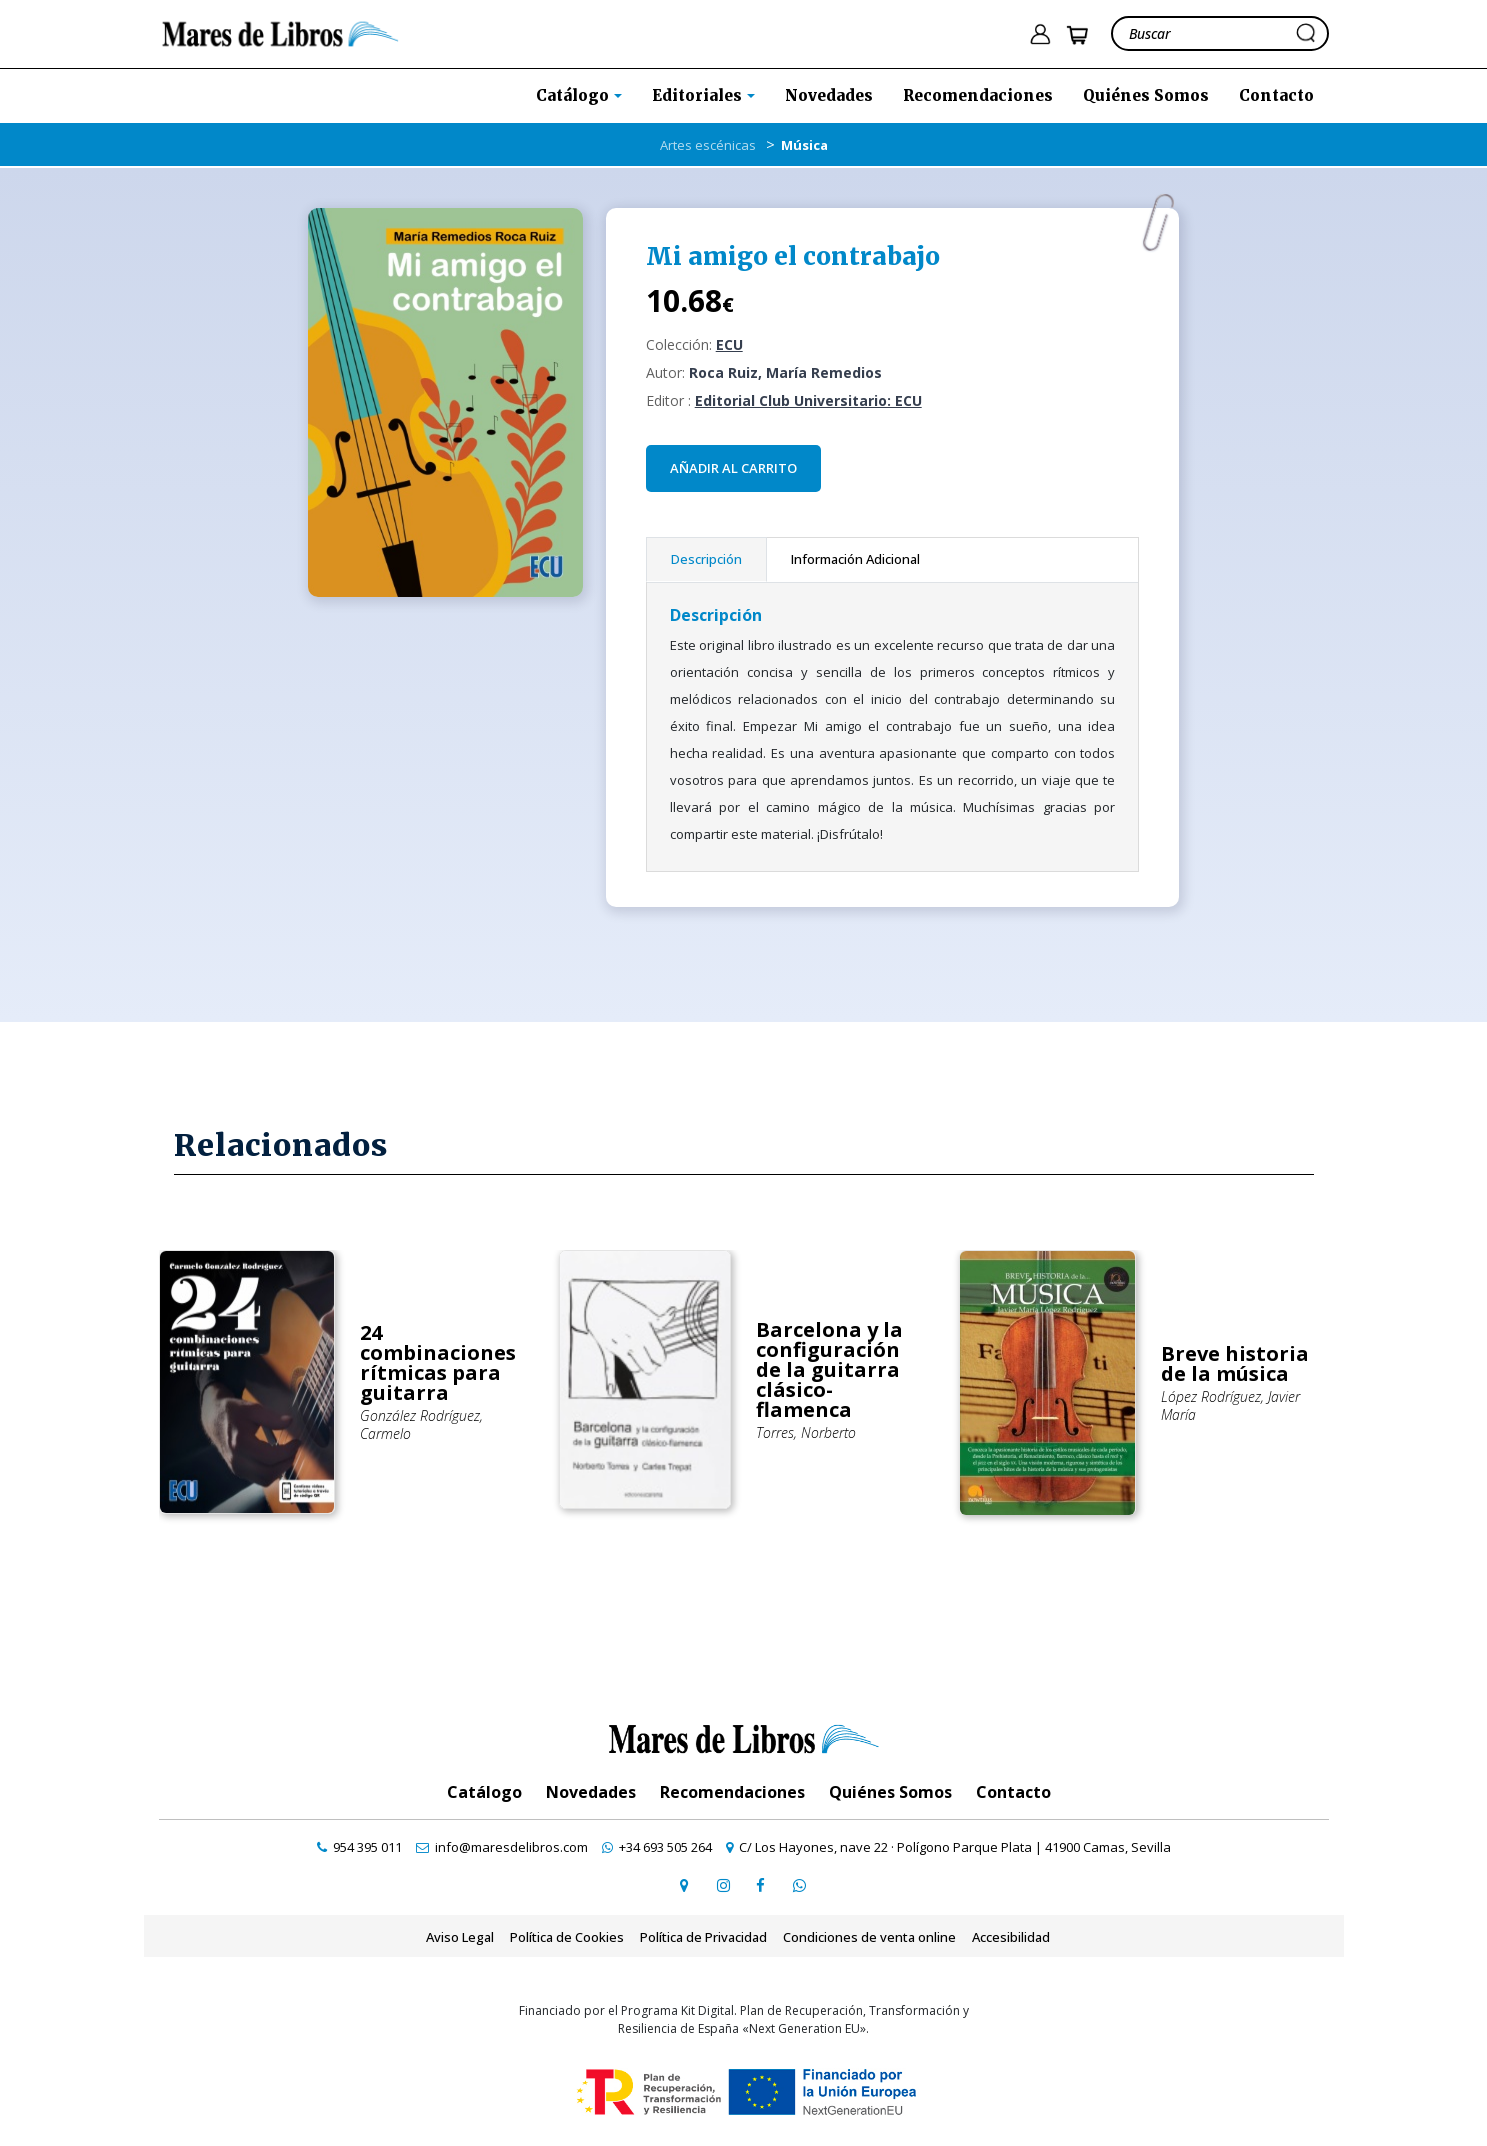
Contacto (1276, 95)
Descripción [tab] (706, 559)
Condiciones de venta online (869, 1937)
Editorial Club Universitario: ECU (808, 400)
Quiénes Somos (1146, 95)
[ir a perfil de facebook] (761, 1885)
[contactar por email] (502, 1847)
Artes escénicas (708, 145)
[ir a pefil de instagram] (723, 1885)
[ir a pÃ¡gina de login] (1040, 34)
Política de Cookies (567, 1937)
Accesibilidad (1011, 1937)
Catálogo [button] (574, 95)
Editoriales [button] (699, 95)
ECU (729, 344)
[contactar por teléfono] (359, 1847)
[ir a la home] (280, 32)
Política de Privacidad (703, 1937)
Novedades (829, 95)
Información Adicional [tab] (855, 559)
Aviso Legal (460, 1937)
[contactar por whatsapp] (799, 1885)
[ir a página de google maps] (685, 1885)
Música (804, 145)
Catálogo (484, 1792)
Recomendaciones (978, 95)
